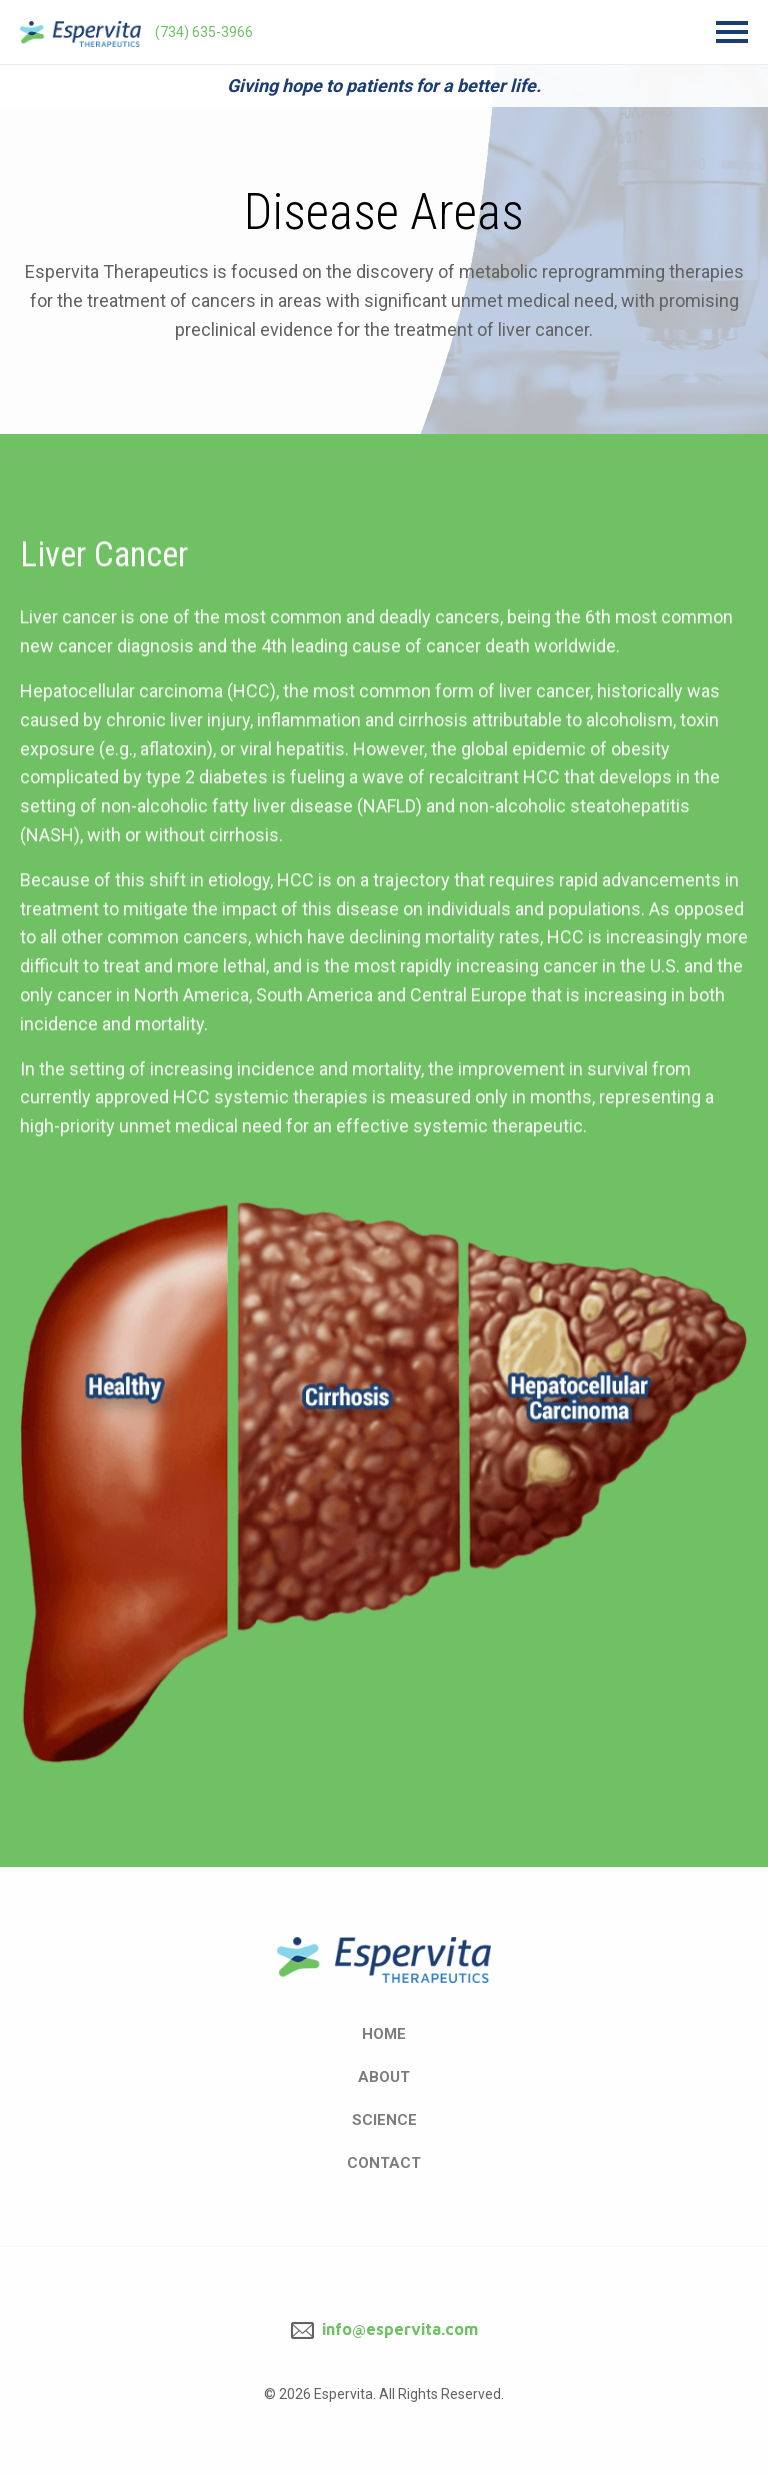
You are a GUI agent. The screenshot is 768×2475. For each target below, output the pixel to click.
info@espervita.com (384, 2329)
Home (384, 2034)
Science (384, 2120)
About (384, 2077)
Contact (384, 2163)
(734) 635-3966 (204, 32)
